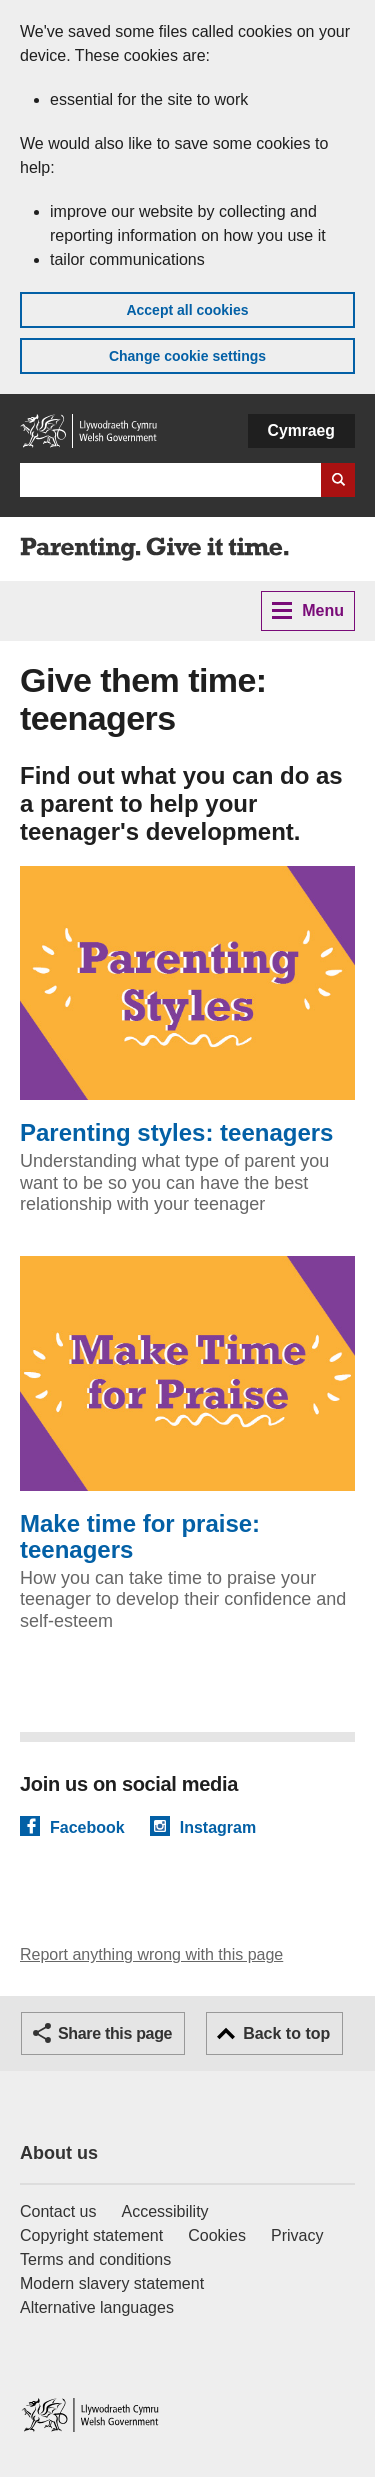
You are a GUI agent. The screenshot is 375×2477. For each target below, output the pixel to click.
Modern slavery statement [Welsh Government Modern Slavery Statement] (112, 2283)
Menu (308, 610)
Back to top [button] (286, 2033)
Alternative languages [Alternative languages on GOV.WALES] (97, 2307)
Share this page (115, 2033)
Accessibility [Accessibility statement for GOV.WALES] (164, 2211)
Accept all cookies (187, 310)
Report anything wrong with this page (151, 1954)
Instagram (218, 1827)
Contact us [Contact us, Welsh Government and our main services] (58, 2211)
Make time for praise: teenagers (187, 1409)
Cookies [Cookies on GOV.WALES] (217, 2235)
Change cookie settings (187, 356)
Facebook (87, 1827)
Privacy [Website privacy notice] (297, 2235)
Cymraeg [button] (301, 430)
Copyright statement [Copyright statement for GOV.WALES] (91, 2235)
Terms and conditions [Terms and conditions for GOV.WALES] (95, 2259)
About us (59, 2153)
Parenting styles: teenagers (187, 1006)
